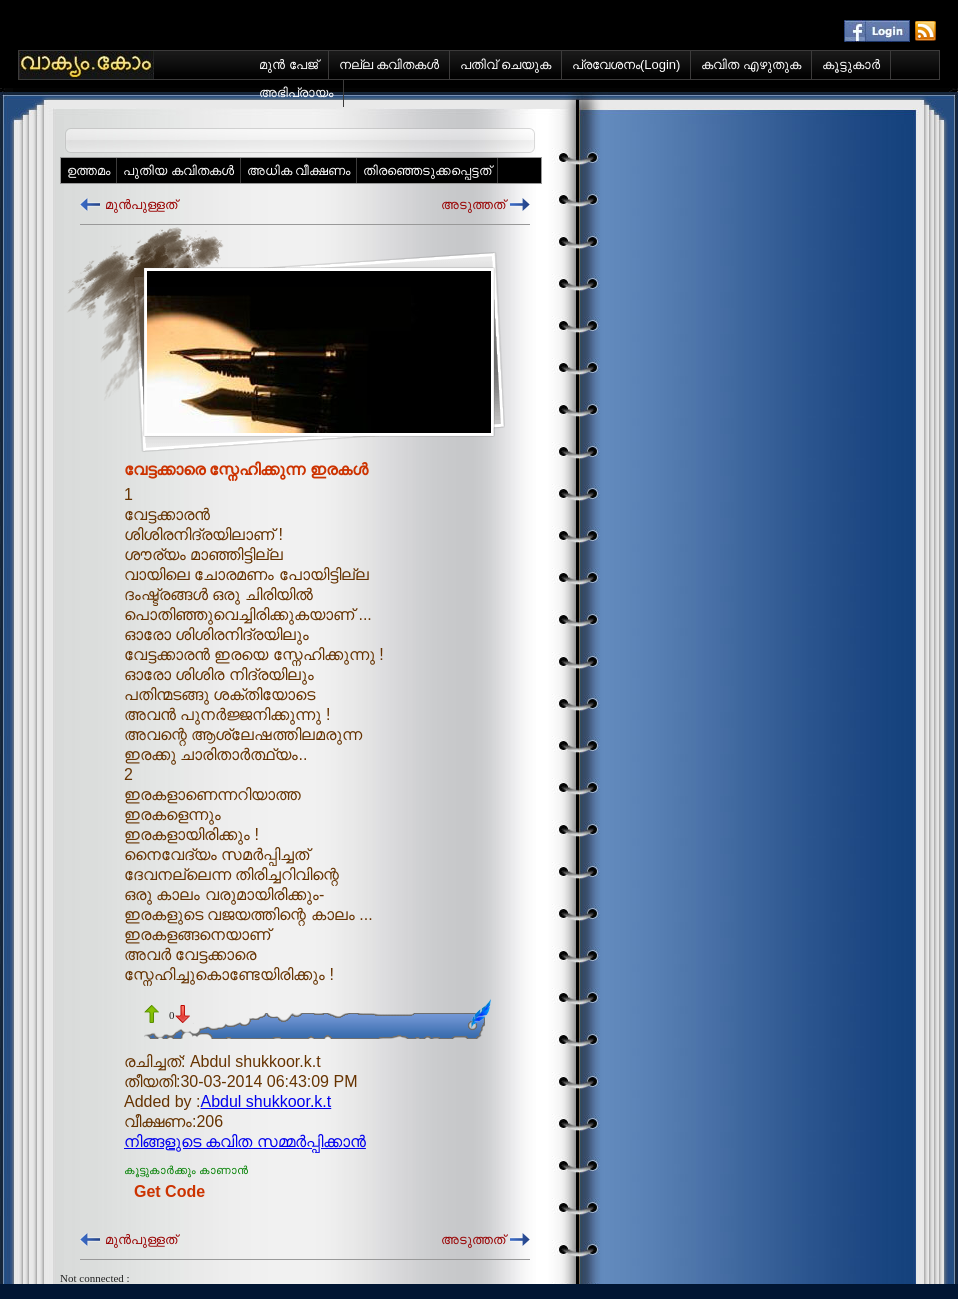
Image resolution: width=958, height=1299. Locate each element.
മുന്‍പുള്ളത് (141, 204)
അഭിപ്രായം (296, 92)
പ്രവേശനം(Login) (626, 64)
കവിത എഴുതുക (751, 64)
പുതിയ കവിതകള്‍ (178, 170)
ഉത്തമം (88, 170)
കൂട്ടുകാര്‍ (851, 64)
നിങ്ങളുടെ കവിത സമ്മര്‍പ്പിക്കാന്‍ (245, 1141)
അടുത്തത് (473, 204)
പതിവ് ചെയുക (505, 64)
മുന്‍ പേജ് (288, 64)
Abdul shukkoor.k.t (266, 1101)
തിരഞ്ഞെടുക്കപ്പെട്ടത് (427, 170)
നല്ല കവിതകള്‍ (389, 64)
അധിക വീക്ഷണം (299, 170)
